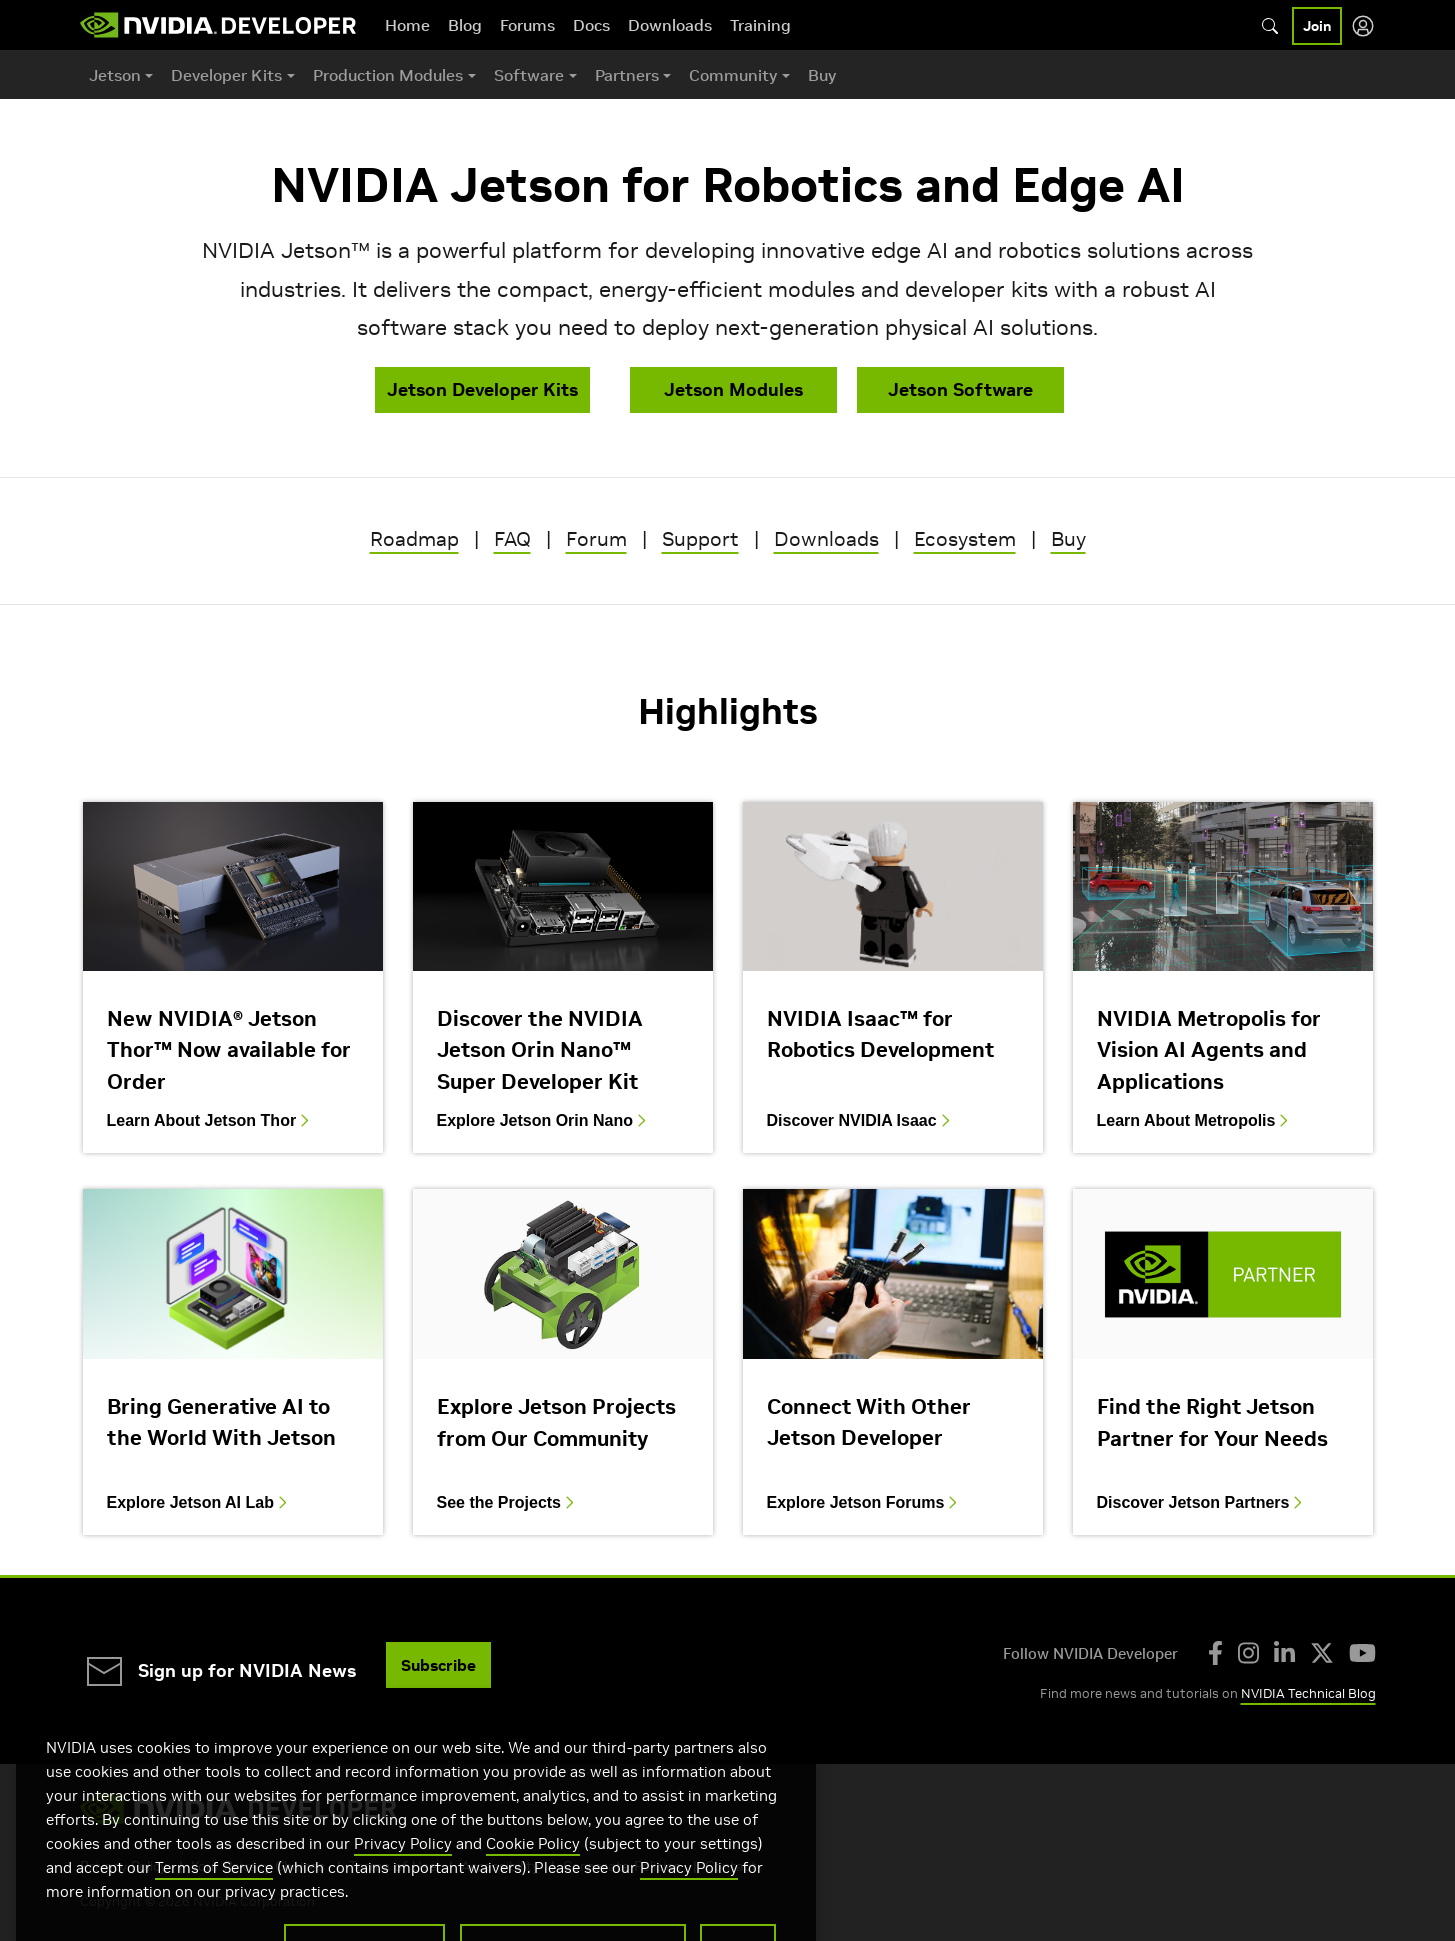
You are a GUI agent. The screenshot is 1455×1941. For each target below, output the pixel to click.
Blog (465, 25)
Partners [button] (627, 75)
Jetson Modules (733, 389)
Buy (822, 75)
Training (760, 25)
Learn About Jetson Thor (210, 1121)
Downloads (670, 25)
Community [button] (733, 75)
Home (407, 25)
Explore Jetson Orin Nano (544, 1121)
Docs (591, 25)
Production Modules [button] (388, 75)
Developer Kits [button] (226, 75)
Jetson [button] (115, 75)
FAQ (512, 539)
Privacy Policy (403, 1872)
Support (700, 539)
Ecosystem (965, 539)
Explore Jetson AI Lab (199, 1503)
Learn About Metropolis (1195, 1121)
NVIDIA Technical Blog (1308, 1693)
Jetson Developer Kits (482, 389)
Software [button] (529, 75)
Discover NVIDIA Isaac (861, 1121)
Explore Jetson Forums (864, 1503)
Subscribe (438, 1665)
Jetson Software (960, 389)
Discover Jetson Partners (1202, 1503)
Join (1317, 26)
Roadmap (414, 539)
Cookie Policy (533, 1872)
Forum (596, 539)
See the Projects (508, 1503)
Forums (527, 25)
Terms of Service (214, 1896)
